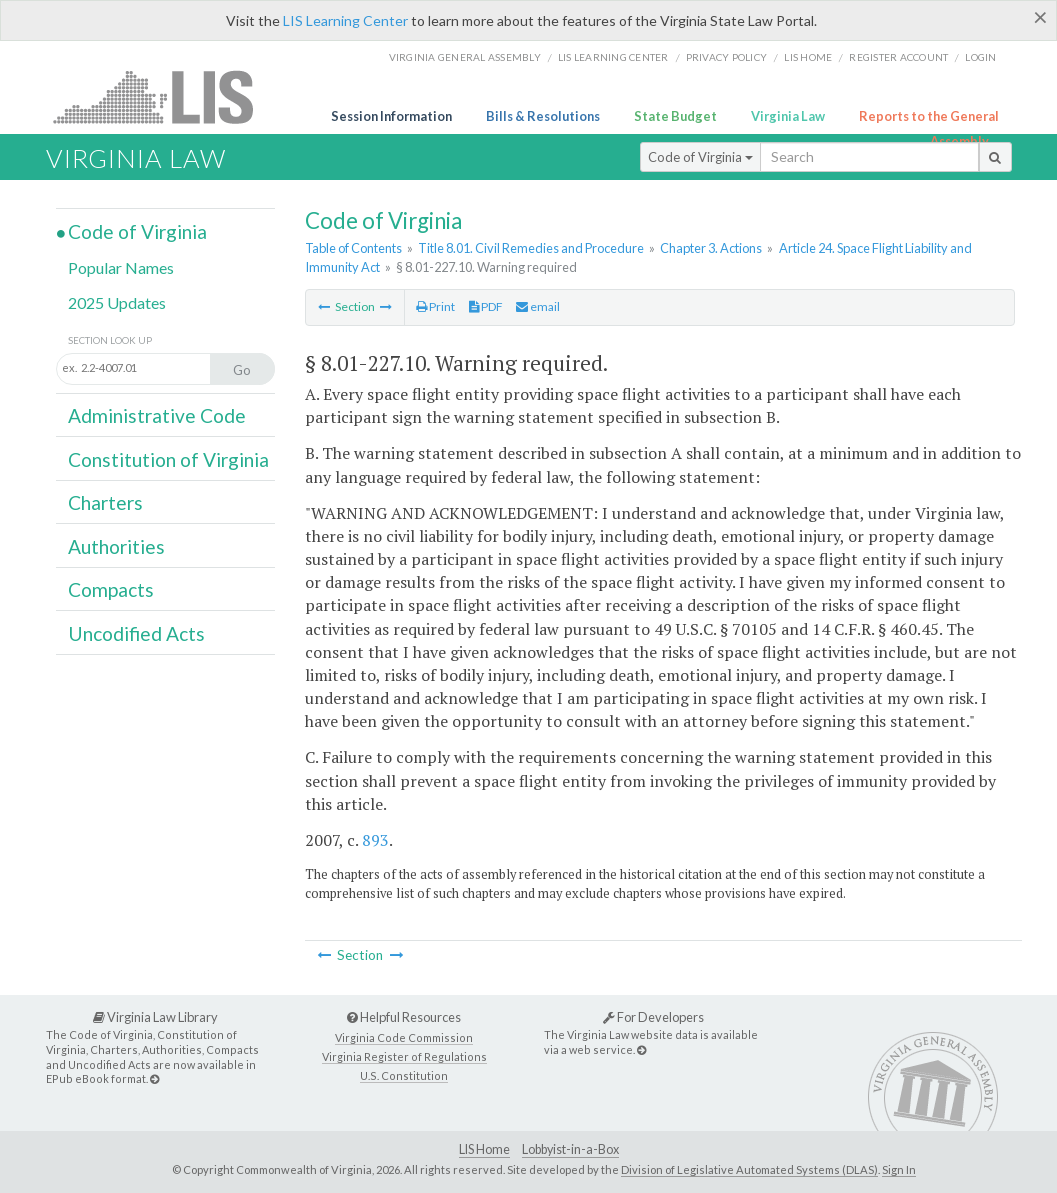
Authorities (116, 546)
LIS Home (484, 1149)
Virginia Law (788, 116)
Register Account (898, 57)
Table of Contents (353, 248)
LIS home (808, 57)
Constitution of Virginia (168, 459)
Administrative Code (157, 415)
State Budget (675, 116)
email (538, 306)
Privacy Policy (727, 57)
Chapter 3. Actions (711, 248)
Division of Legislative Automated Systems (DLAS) (749, 1169)
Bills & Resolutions (543, 116)
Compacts (111, 589)
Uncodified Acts (136, 633)
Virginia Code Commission (404, 1037)
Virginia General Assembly (465, 57)
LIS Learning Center (345, 20)
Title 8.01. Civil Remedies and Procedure (531, 248)
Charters (105, 502)
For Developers (653, 1017)
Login (980, 57)
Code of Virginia (700, 157)
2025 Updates (117, 302)
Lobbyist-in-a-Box (570, 1149)
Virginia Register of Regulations (404, 1056)
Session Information (391, 116)
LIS (164, 96)
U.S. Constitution (404, 1075)
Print (435, 306)
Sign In (899, 1169)
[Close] (1040, 17)
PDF (486, 306)
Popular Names (121, 267)
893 (375, 840)
